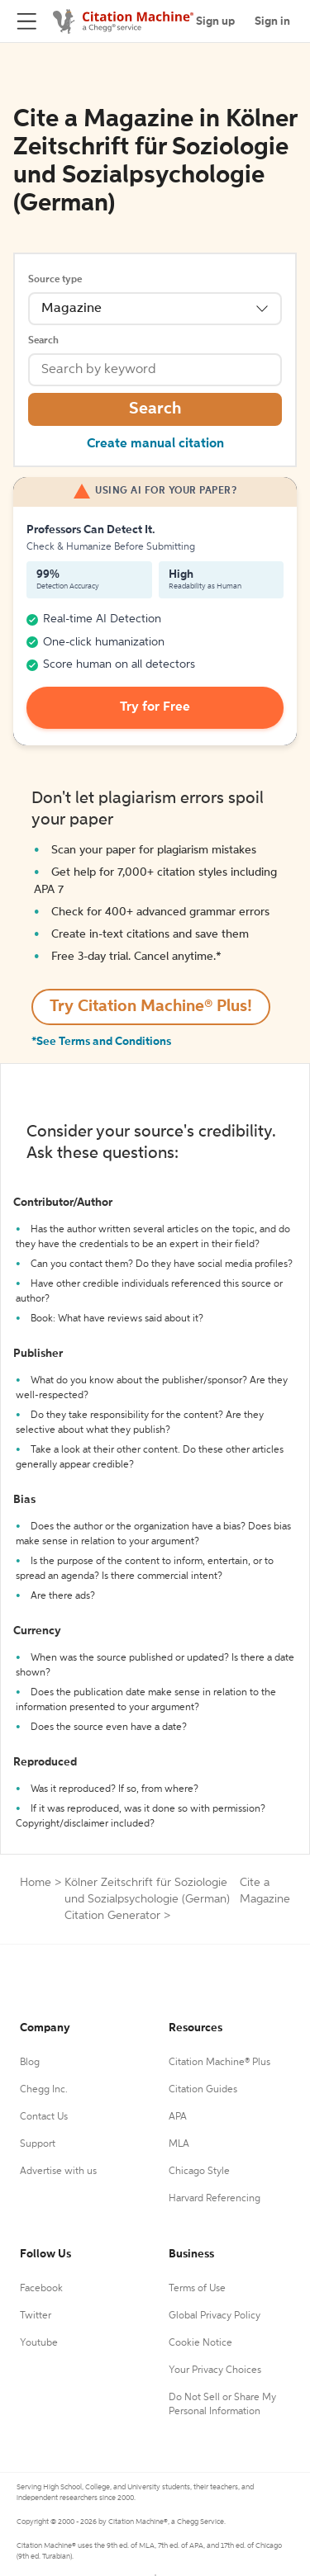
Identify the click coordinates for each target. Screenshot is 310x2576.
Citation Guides (203, 2090)
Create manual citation (155, 444)
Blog (30, 2063)
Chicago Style (199, 2172)
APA (178, 2117)
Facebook (41, 2289)
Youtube (39, 2343)
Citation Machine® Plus (219, 2063)
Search (43, 341)
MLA (179, 2144)
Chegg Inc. (44, 2090)
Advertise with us (58, 2172)
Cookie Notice (200, 2343)
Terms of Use (197, 2289)
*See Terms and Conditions (101, 1041)
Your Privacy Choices (215, 2370)
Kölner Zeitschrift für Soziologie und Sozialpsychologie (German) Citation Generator (147, 1899)
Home (35, 1882)
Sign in (272, 21)
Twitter (35, 2316)
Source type (55, 280)
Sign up (215, 21)
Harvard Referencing (214, 2199)
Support (37, 2144)
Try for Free (155, 707)
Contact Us (44, 2117)
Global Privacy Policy (214, 2316)
